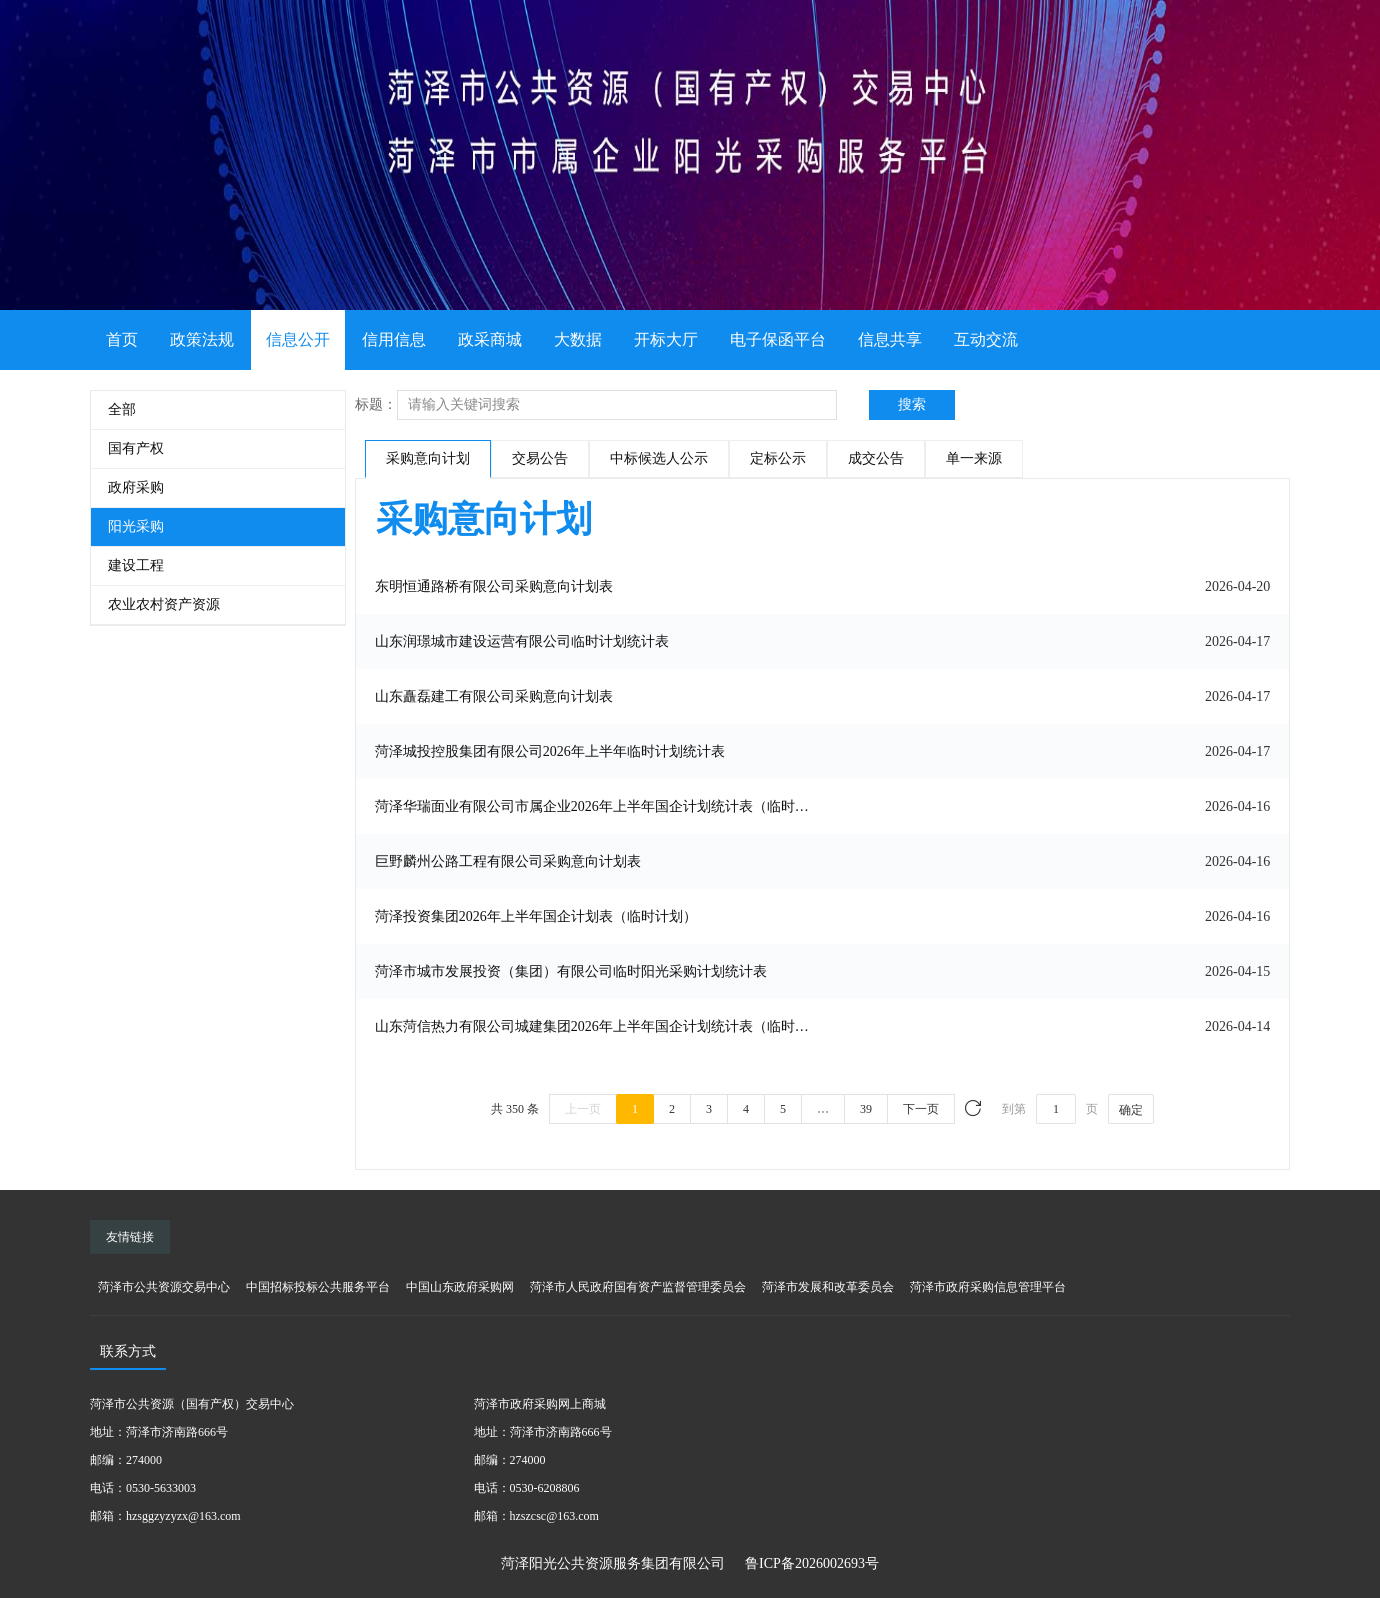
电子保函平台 (778, 339)
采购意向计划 (428, 458)
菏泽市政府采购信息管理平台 (988, 1287)
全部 (122, 409)
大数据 (578, 339)
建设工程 (136, 565)
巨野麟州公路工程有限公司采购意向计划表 (508, 861)
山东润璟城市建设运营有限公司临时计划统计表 (522, 641)
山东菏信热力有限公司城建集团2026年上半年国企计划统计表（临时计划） (597, 1026)
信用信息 (394, 339)
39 (866, 1109)
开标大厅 (666, 339)
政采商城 (490, 339)
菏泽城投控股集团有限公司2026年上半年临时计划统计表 (550, 751)
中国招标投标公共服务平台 (318, 1287)
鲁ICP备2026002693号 (812, 1563)
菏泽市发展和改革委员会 (828, 1287)
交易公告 (540, 458)
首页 (122, 339)
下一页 (921, 1109)
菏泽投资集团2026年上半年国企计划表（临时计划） (536, 916)
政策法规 (202, 339)
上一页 (583, 1109)
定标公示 (778, 458)
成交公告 (876, 458)
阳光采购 (136, 526)
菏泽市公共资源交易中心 (164, 1287)
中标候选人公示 (659, 458)
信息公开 (298, 339)
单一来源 (974, 458)
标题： (376, 404)
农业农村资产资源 (164, 604)
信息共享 (890, 339)
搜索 (912, 404)
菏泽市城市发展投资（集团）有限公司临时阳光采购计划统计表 (571, 971)
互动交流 (986, 339)
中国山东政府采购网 (460, 1287)
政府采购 (136, 487)
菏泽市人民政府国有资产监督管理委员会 (638, 1287)
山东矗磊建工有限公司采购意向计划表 (494, 696)
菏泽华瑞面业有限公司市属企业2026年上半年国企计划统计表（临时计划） (597, 806)
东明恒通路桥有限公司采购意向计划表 (494, 586)
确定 (1131, 1110)
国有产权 (136, 448)
